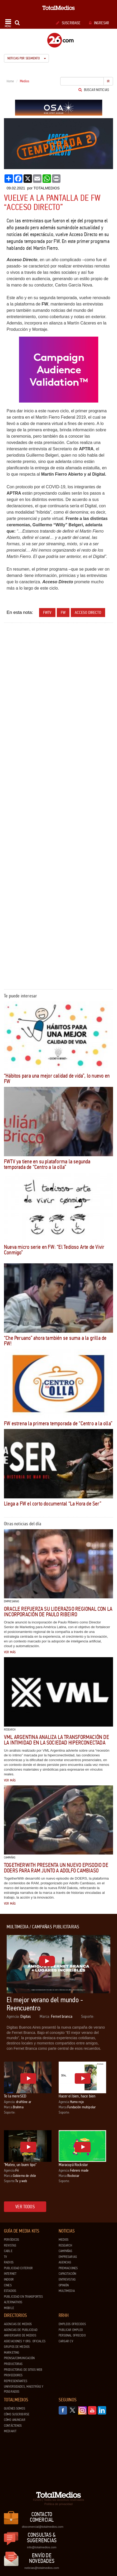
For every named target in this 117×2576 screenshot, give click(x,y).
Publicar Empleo (71, 2330)
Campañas (65, 2251)
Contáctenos (13, 2426)
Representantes (15, 2381)
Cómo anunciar (14, 2420)
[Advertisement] (58, 686)
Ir (108, 81)
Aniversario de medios (20, 2335)
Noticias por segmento (26, 58)
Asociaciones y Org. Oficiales (24, 2341)
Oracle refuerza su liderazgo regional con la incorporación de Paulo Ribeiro (58, 1611)
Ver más (10, 1652)
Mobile (9, 2308)
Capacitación (67, 2274)
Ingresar (99, 23)
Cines (8, 2285)
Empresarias (68, 2257)
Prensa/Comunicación (19, 2358)
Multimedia (67, 2291)
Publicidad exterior (18, 2268)
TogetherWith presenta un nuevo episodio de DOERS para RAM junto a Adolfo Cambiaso (56, 1868)
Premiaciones (68, 2268)
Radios (8, 2262)
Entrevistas (67, 2279)
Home (10, 81)
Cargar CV (66, 2341)
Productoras (13, 2364)
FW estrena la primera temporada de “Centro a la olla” (58, 1423)
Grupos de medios (17, 2347)
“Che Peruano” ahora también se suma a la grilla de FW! (55, 1341)
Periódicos (11, 2240)
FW (63, 612)
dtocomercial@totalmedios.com (42, 2526)
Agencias (65, 2262)
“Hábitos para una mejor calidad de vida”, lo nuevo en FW (57, 1078)
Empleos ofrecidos (72, 2324)
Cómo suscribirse (16, 2414)
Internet (10, 2274)
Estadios (10, 2291)
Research (65, 2245)
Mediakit (10, 2431)
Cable (8, 2251)
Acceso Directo (88, 612)
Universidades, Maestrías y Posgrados (23, 2389)
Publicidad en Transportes (23, 2297)
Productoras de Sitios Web (23, 2370)
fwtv (47, 612)
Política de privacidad (58, 2504)
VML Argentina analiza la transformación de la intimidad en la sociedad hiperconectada (56, 1740)
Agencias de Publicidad (21, 2330)
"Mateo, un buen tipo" (20, 2164)
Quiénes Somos (14, 2408)
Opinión (64, 2285)
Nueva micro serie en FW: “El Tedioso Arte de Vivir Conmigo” (54, 1250)
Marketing (11, 2352)
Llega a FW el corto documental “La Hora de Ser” (52, 1503)
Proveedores (13, 2375)
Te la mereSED (15, 2096)
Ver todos (25, 2207)
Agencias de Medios (18, 2324)
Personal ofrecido (72, 2335)
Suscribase (68, 23)
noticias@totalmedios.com (41, 2567)
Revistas (10, 2245)
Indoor (9, 2279)
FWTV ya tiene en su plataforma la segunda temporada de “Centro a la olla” (47, 1164)
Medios (64, 2240)
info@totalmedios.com (41, 2547)
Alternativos (13, 2302)
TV (5, 2257)
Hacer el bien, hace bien (77, 2096)
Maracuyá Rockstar (73, 2164)
